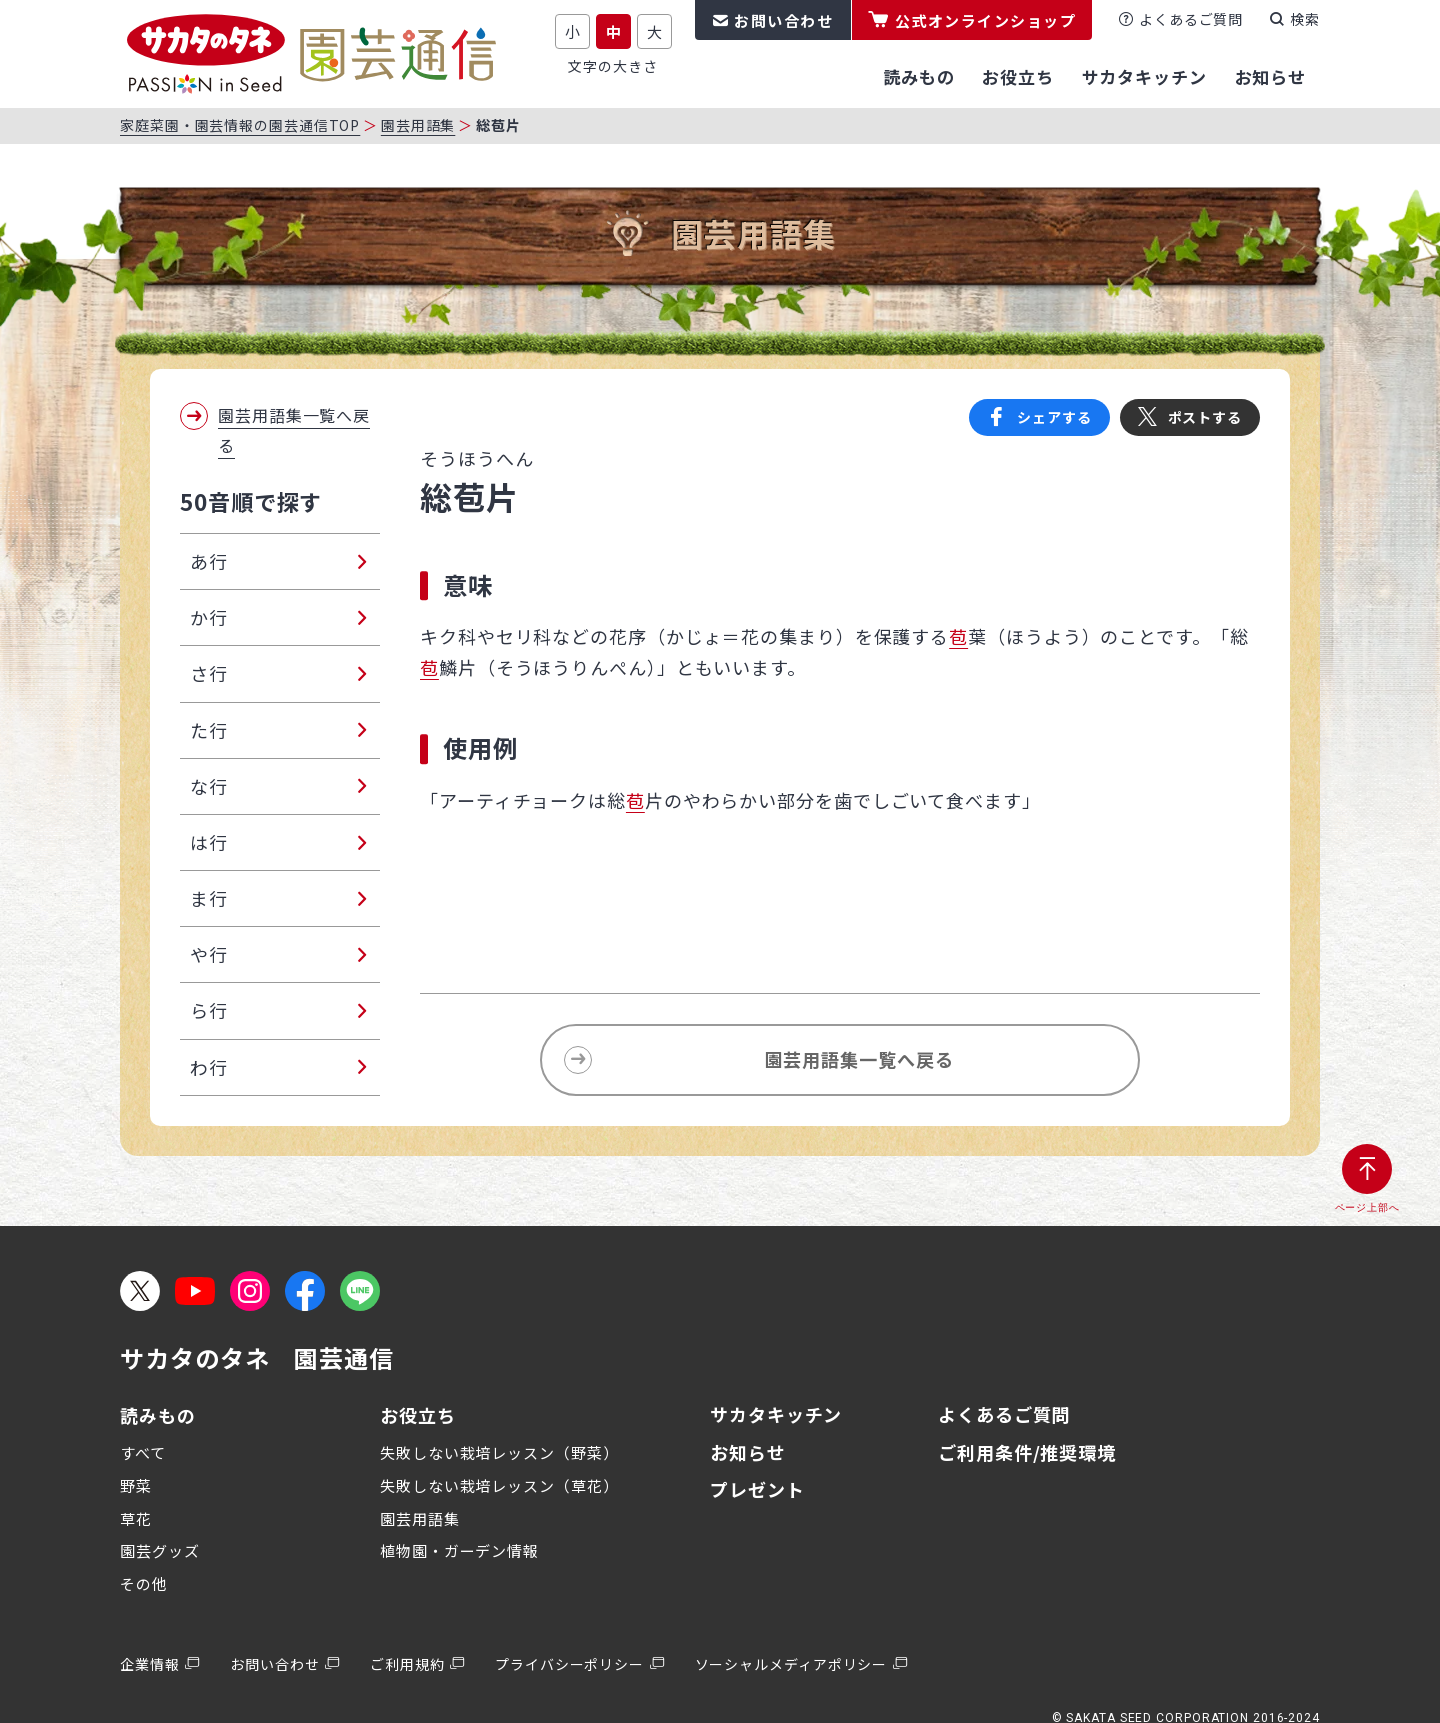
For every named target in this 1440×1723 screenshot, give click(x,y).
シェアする (1054, 417)
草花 (136, 1518)
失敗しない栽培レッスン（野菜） (499, 1452)
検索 (1305, 19)
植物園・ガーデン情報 (459, 1550)
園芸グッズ (160, 1550)
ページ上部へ (1367, 1207)
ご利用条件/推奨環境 (1027, 1452)
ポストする (1205, 417)
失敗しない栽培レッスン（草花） (499, 1485)
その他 (144, 1583)
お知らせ (748, 1452)
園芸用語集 (418, 125)
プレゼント (757, 1489)
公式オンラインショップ (986, 20)
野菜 (136, 1485)
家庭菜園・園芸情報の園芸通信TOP (240, 125)
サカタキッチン (776, 1414)
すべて (143, 1452)
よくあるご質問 (1191, 19)
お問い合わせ (783, 20)
